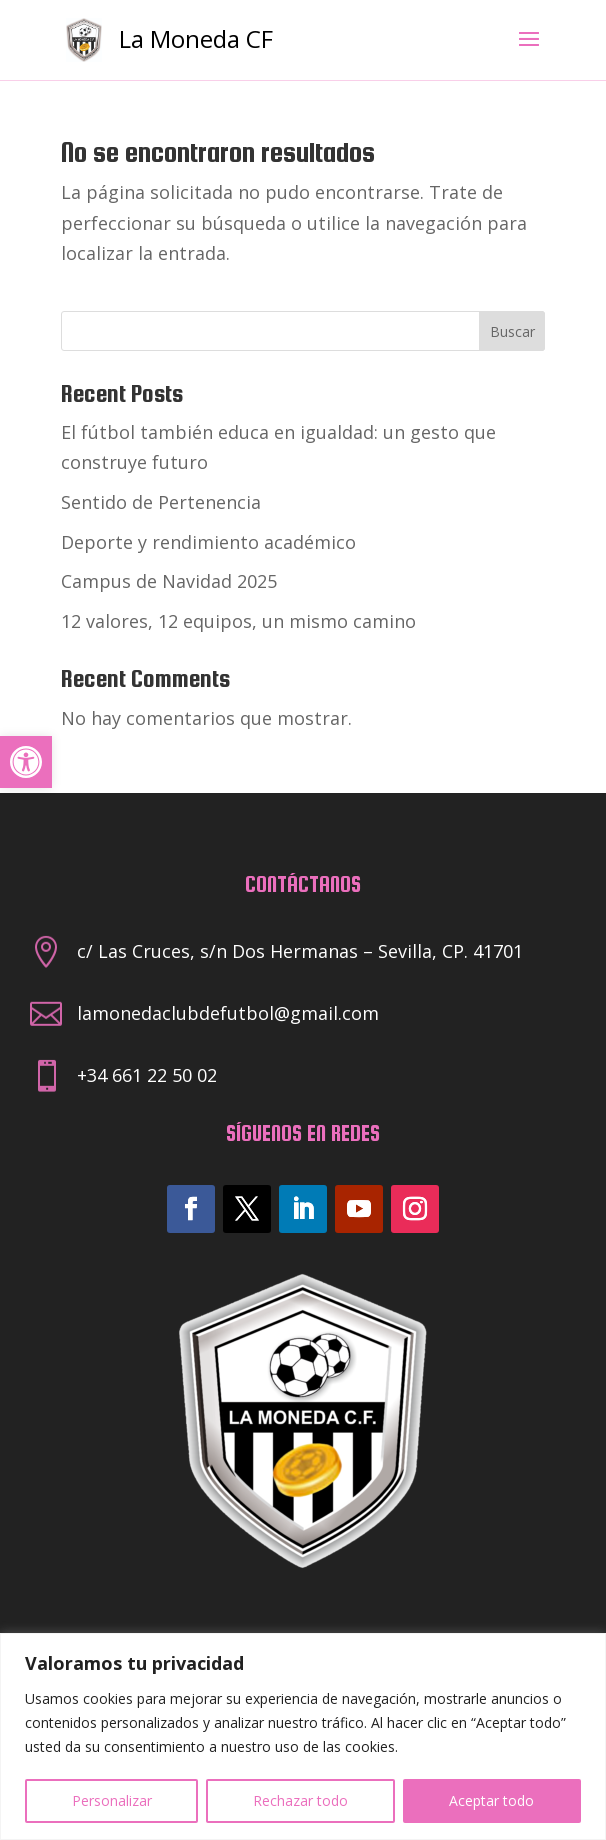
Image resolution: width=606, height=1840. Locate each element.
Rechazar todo (300, 1800)
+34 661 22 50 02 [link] (147, 1075)
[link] (26, 762)
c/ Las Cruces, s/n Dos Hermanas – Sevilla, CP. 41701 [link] (300, 951)
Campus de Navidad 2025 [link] (169, 581)
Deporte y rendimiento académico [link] (208, 542)
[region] (303, 1736)
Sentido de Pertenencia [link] (161, 502)
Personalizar (112, 1800)
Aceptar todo (491, 1800)
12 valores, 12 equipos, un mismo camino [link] (238, 621)
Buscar (512, 331)
